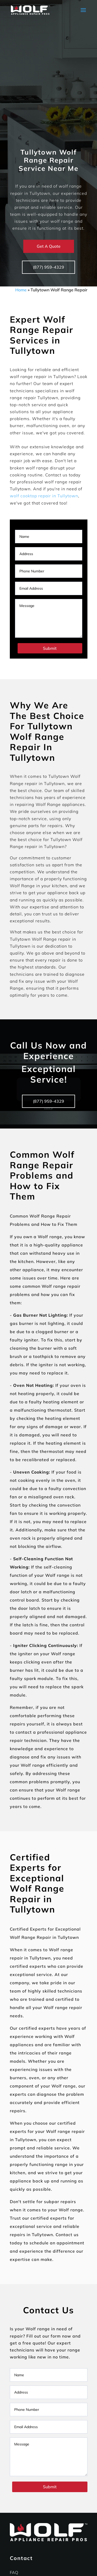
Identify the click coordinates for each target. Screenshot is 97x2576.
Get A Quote (49, 246)
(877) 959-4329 (48, 267)
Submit (50, 648)
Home (21, 289)
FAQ (14, 2572)
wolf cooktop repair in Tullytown (44, 495)
